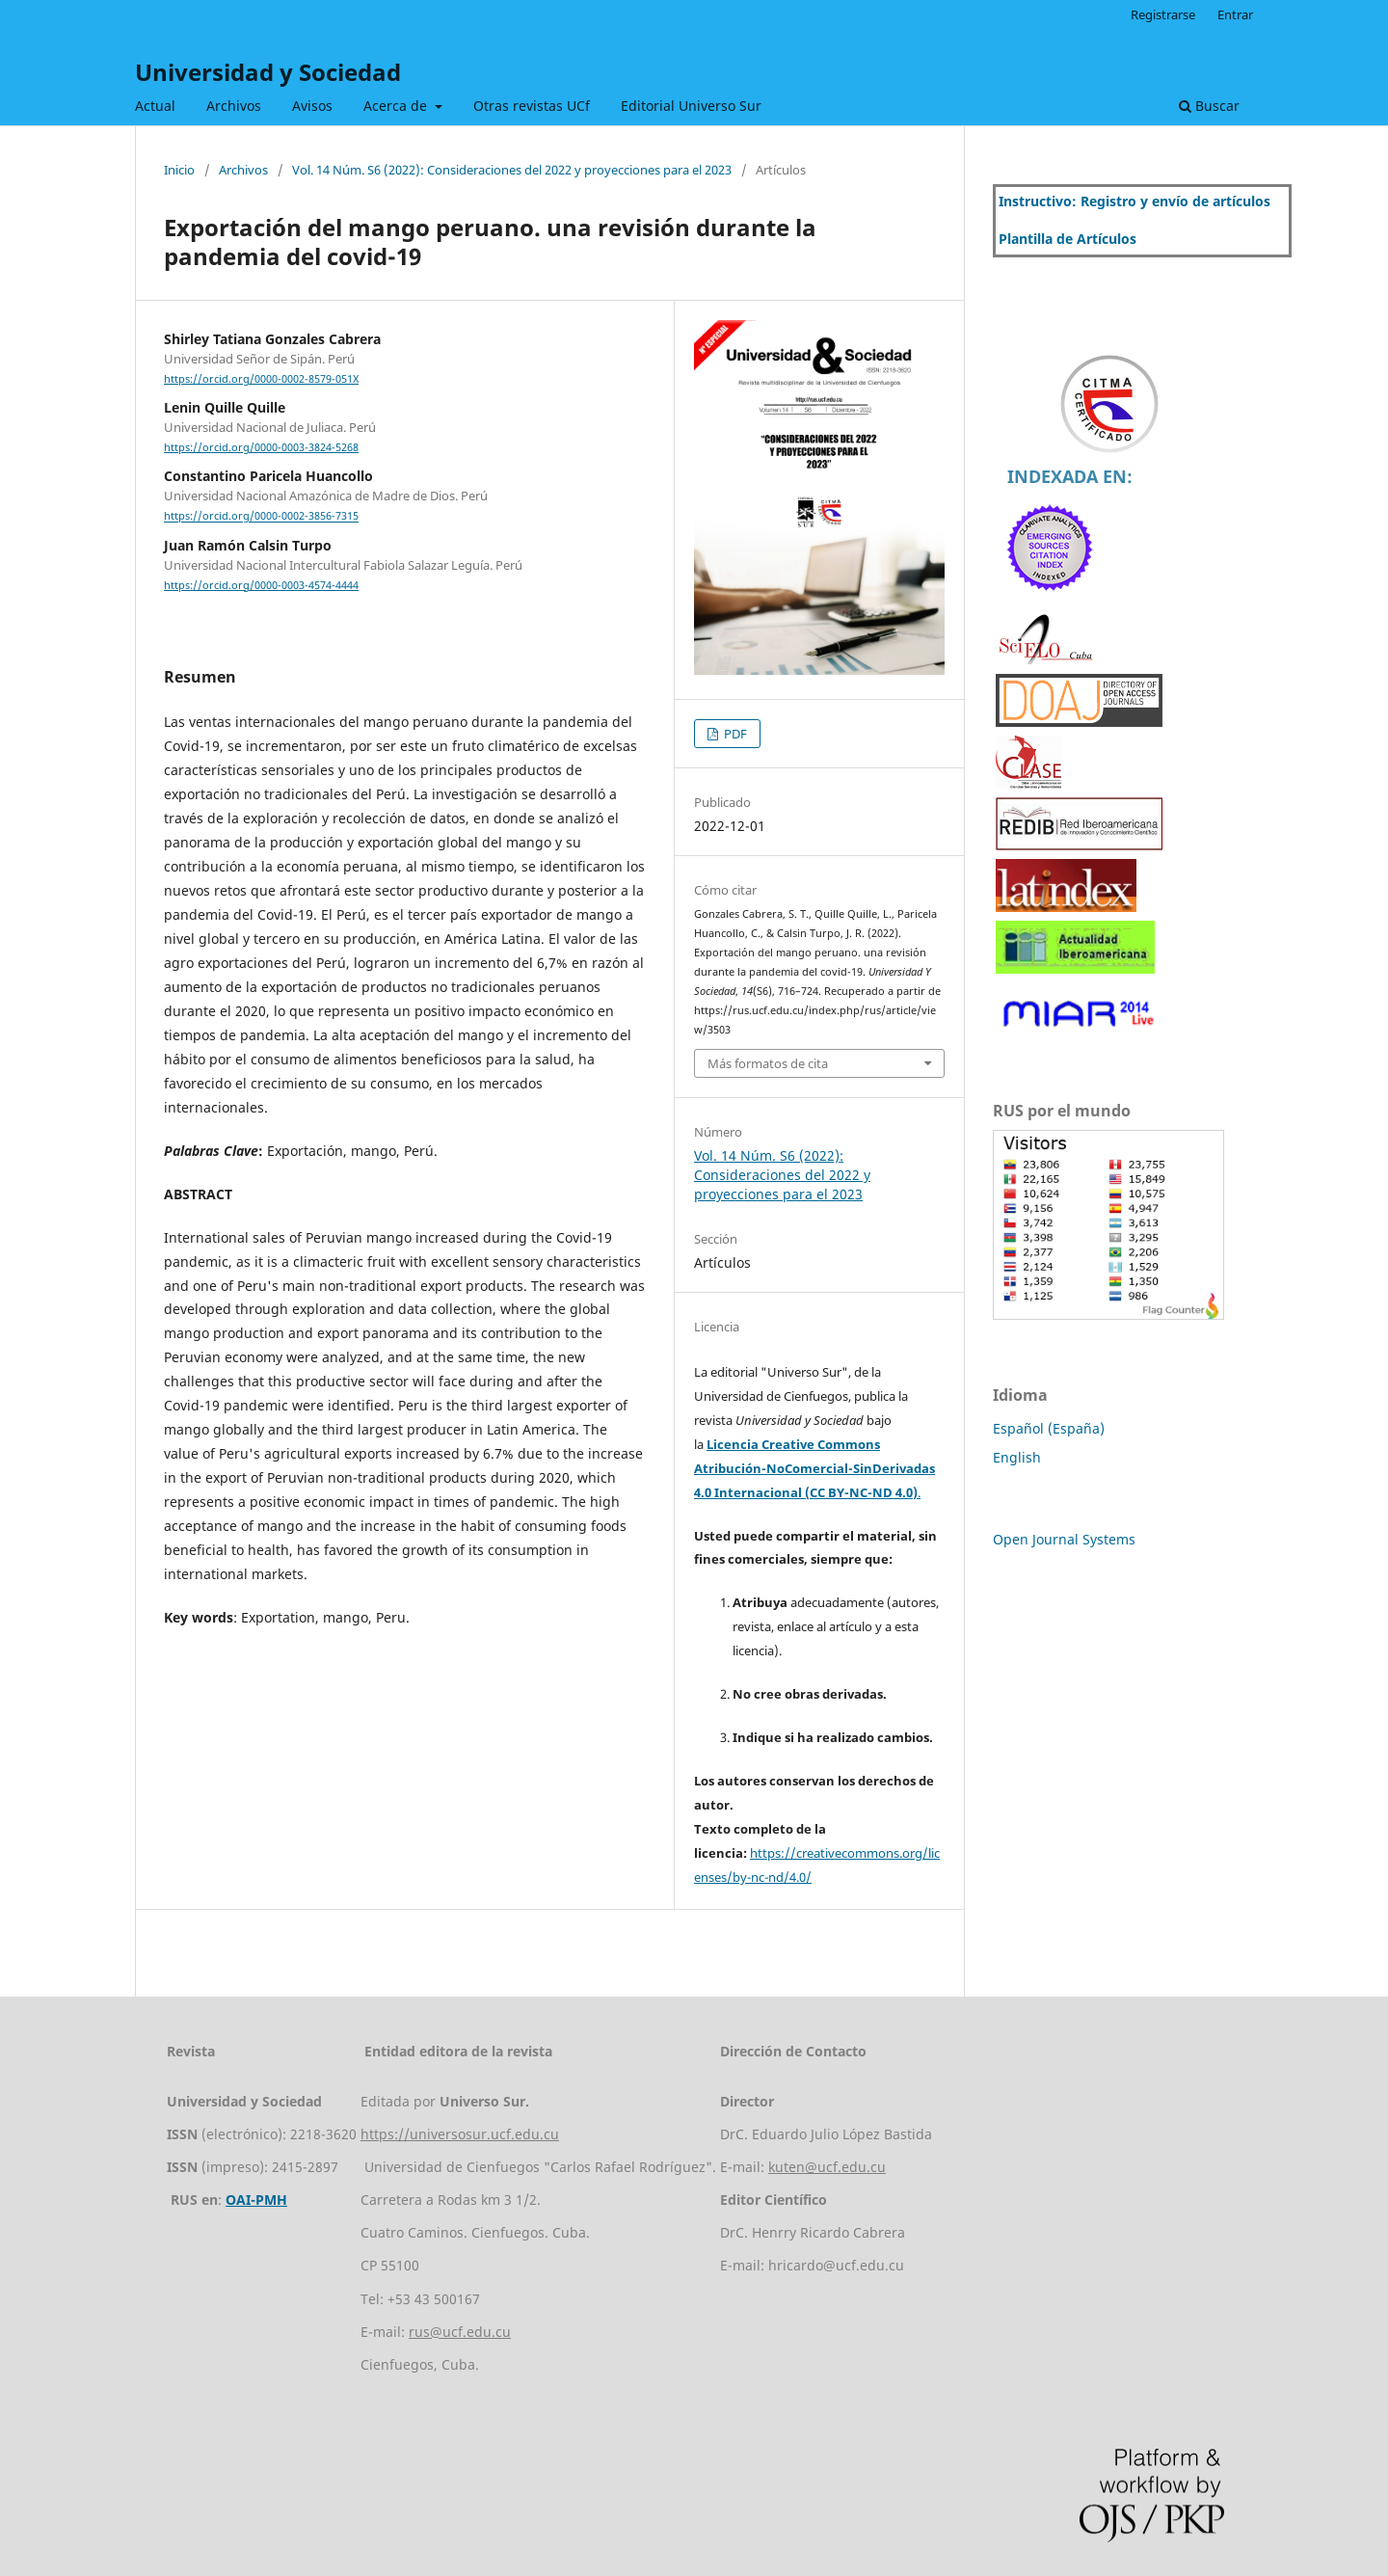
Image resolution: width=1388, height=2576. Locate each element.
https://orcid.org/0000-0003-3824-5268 (261, 447)
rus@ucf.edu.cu (460, 2331)
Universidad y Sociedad (268, 72)
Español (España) (1049, 1428)
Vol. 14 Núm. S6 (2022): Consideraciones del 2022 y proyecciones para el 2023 (512, 169)
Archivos (233, 105)
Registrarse (1163, 14)
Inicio (179, 169)
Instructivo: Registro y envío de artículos (1134, 201)
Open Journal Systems (1064, 1539)
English (1017, 1457)
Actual (155, 105)
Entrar (1235, 14)
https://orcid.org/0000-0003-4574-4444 (261, 585)
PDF (734, 733)
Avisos (312, 105)
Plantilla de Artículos (1067, 238)
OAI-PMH (256, 2199)
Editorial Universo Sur (691, 105)
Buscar (1209, 105)
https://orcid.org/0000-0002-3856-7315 (261, 516)
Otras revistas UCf (531, 105)
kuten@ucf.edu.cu (827, 2167)
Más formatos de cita (767, 1063)
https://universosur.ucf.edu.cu (459, 2134)
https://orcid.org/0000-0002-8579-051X (261, 379)
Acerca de (397, 105)
